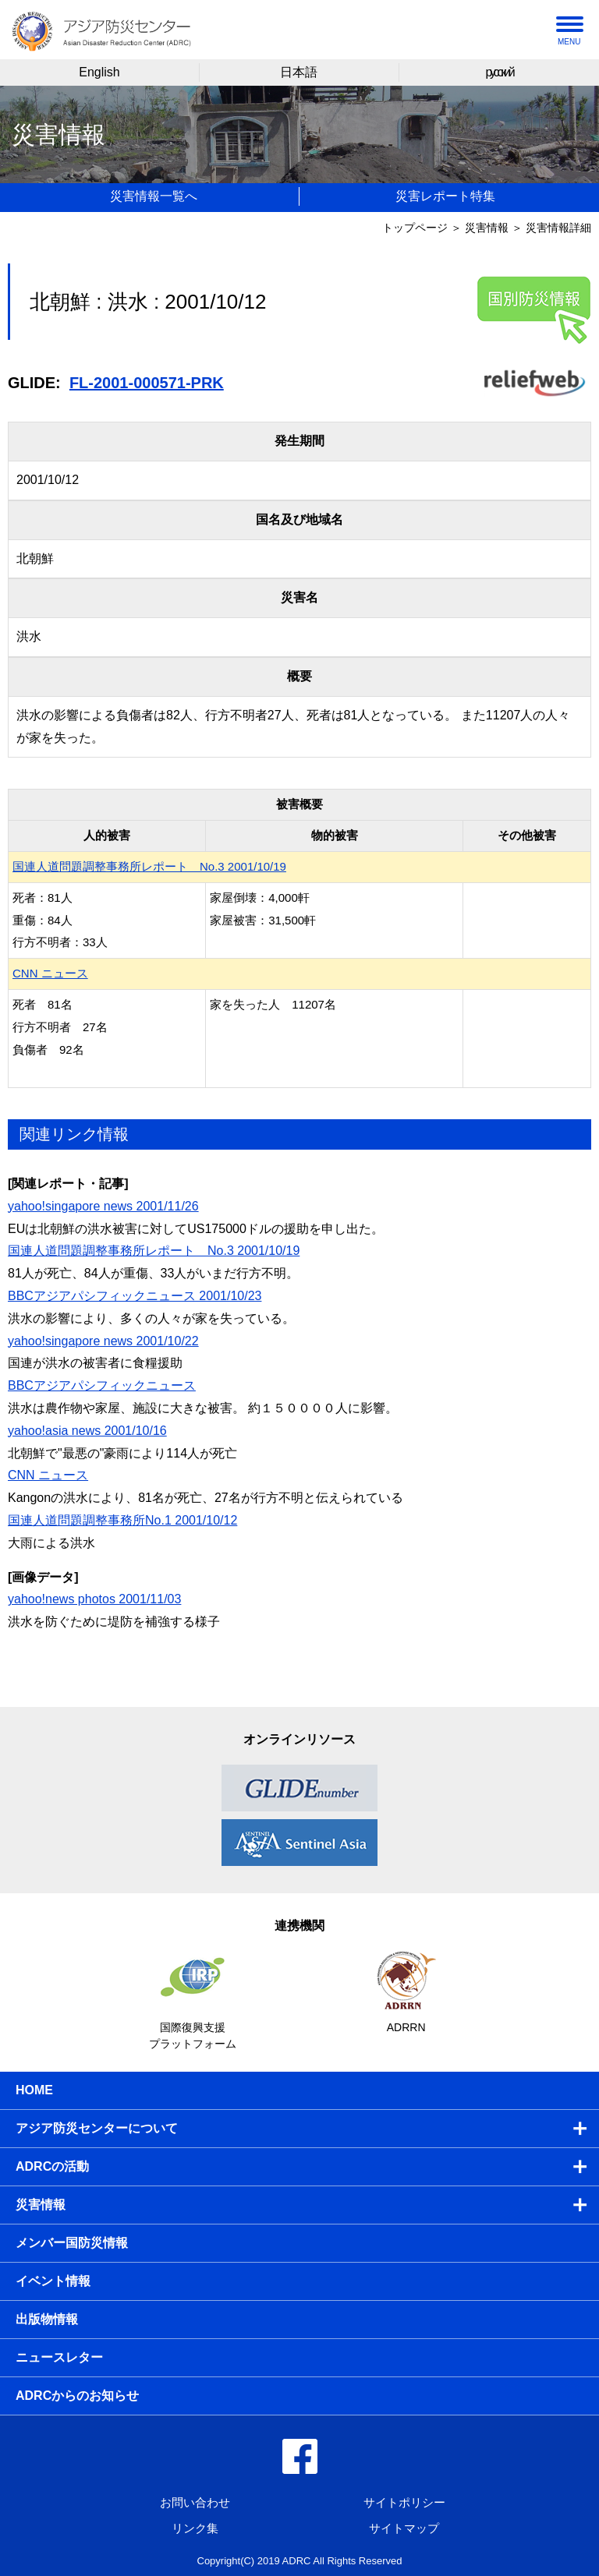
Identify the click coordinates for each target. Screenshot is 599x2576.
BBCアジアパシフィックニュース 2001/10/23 (134, 1295)
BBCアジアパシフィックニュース (102, 1385)
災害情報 (487, 227)
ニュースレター (59, 2357)
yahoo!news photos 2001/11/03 (94, 1599)
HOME (34, 2090)
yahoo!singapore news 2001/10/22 (103, 1341)
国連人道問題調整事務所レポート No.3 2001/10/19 (149, 866)
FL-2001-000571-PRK (146, 382)
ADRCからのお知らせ (77, 2395)
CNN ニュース (50, 973)
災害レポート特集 (445, 196)
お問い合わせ (195, 2502)
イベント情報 (53, 2281)
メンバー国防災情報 (72, 2242)
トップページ (415, 227)
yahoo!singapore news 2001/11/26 (103, 1206)
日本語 (298, 72)
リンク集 (195, 2528)
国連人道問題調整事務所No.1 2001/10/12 (122, 1520)
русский (498, 72)
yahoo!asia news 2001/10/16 (87, 1430)
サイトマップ (404, 2528)
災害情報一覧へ (153, 196)
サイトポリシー (404, 2502)
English (99, 72)
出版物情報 (47, 2319)
